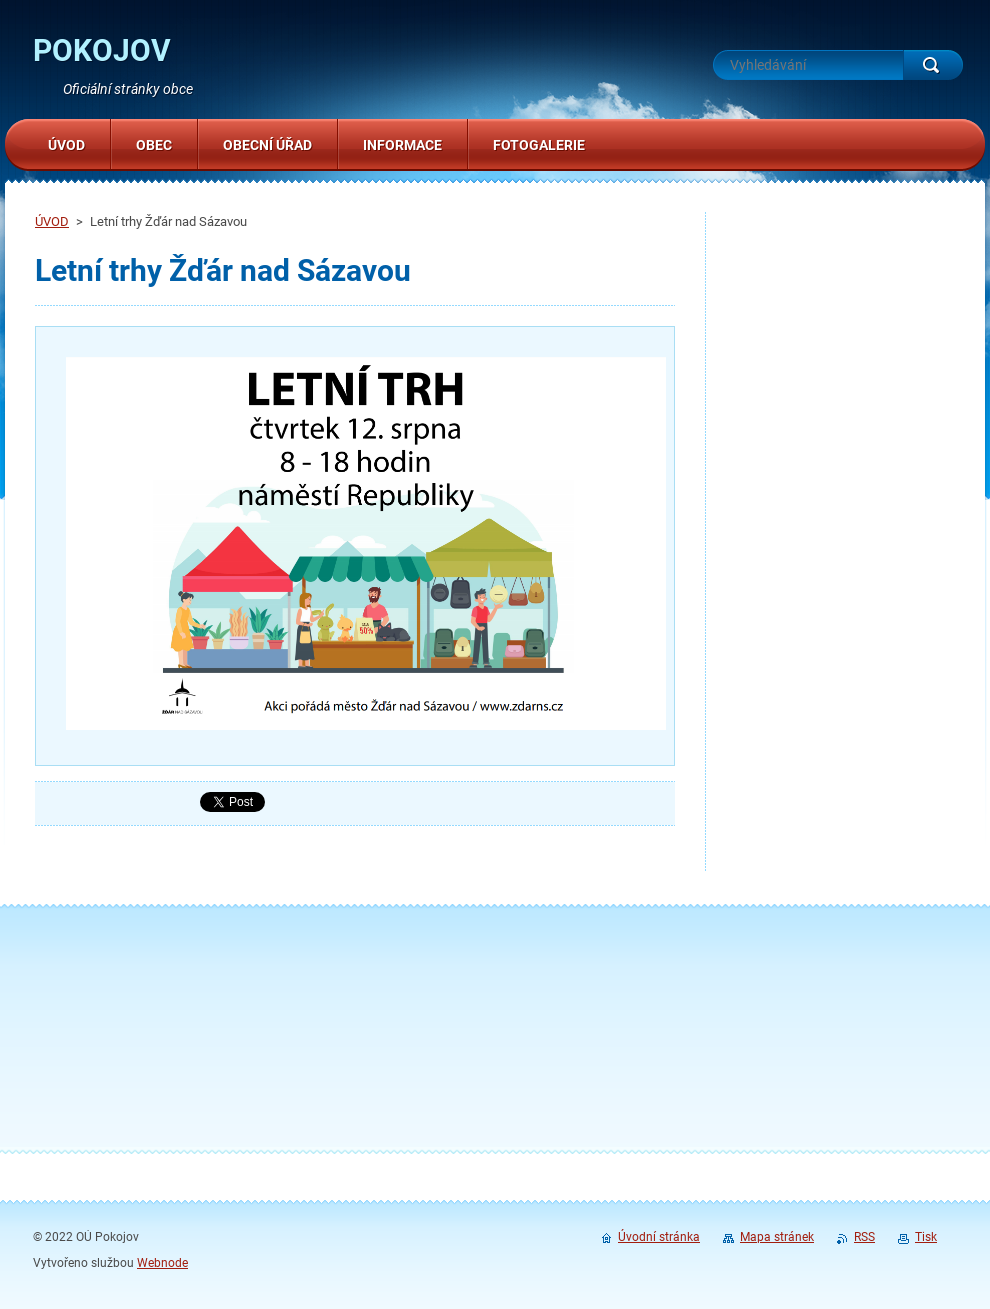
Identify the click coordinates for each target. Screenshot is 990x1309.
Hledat (933, 65)
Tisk (926, 1237)
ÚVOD (52, 221)
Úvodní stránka (659, 1237)
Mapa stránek (777, 1237)
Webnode (162, 1263)
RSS (864, 1237)
